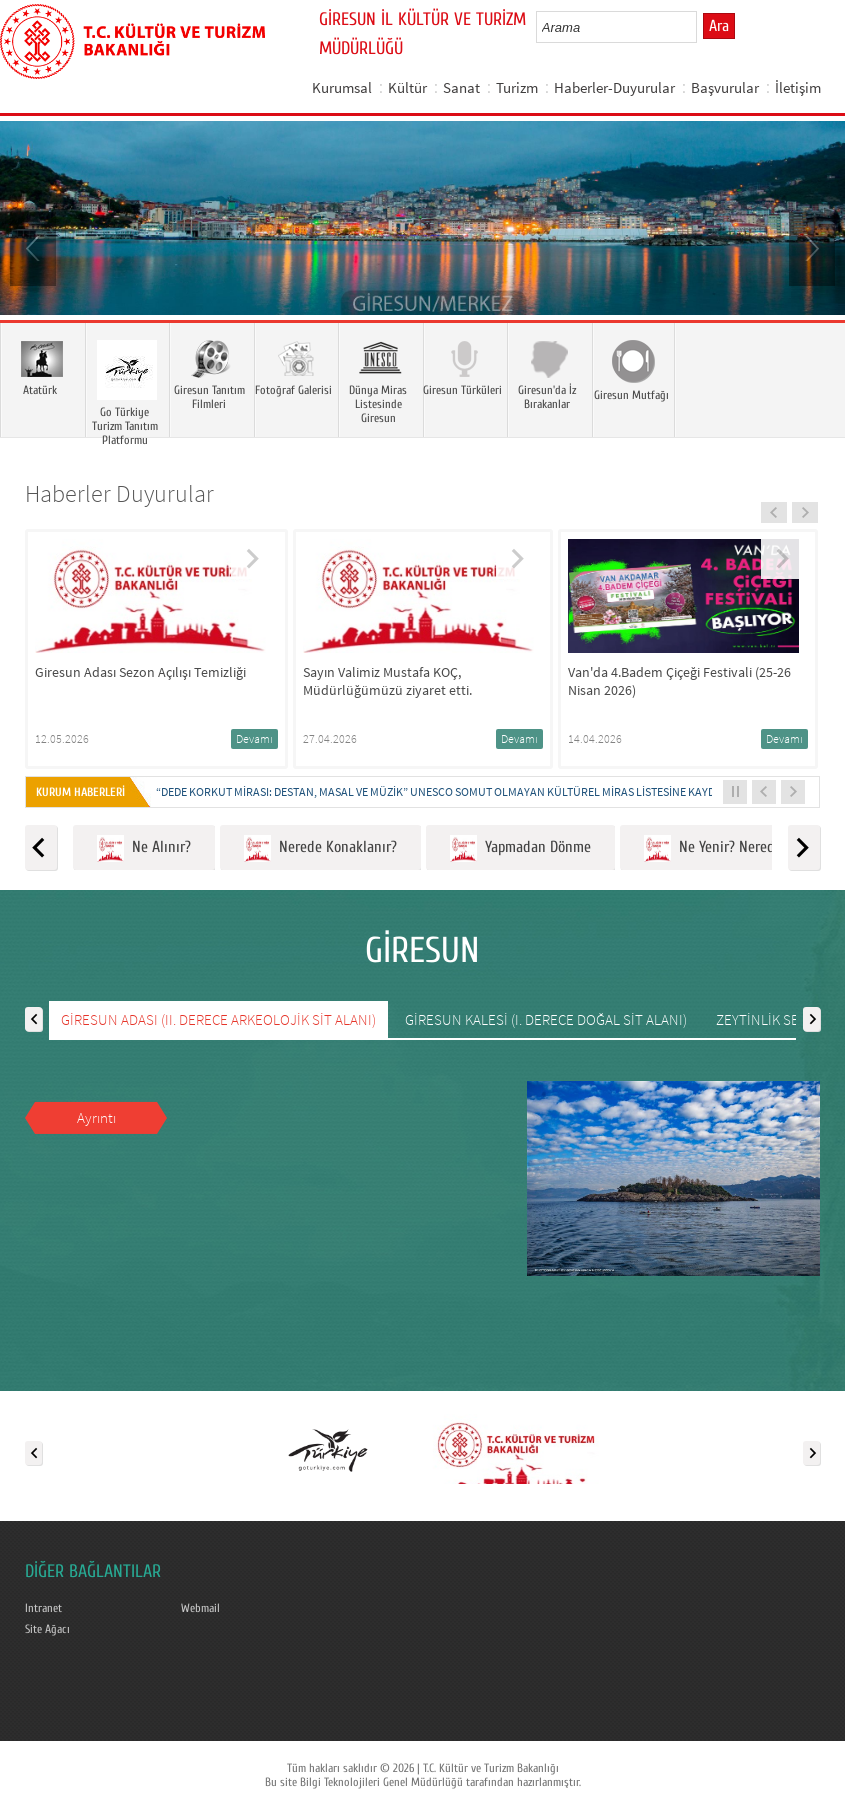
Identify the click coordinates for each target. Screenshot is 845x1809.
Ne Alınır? (144, 848)
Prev (35, 247)
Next (810, 247)
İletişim (798, 87)
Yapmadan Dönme (520, 848)
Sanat (461, 87)
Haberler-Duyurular (614, 87)
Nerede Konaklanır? (320, 848)
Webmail (200, 1608)
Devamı (254, 738)
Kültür (407, 87)
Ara (719, 26)
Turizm (517, 87)
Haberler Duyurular (119, 493)
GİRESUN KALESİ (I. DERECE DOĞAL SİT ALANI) (546, 1019)
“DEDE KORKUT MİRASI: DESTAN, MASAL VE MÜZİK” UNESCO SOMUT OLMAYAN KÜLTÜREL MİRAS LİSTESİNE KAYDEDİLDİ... (456, 791)
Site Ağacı (47, 1629)
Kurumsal (342, 87)
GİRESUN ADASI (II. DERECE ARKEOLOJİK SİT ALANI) (218, 1019)
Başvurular (725, 87)
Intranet (43, 1608)
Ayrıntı (96, 1117)
